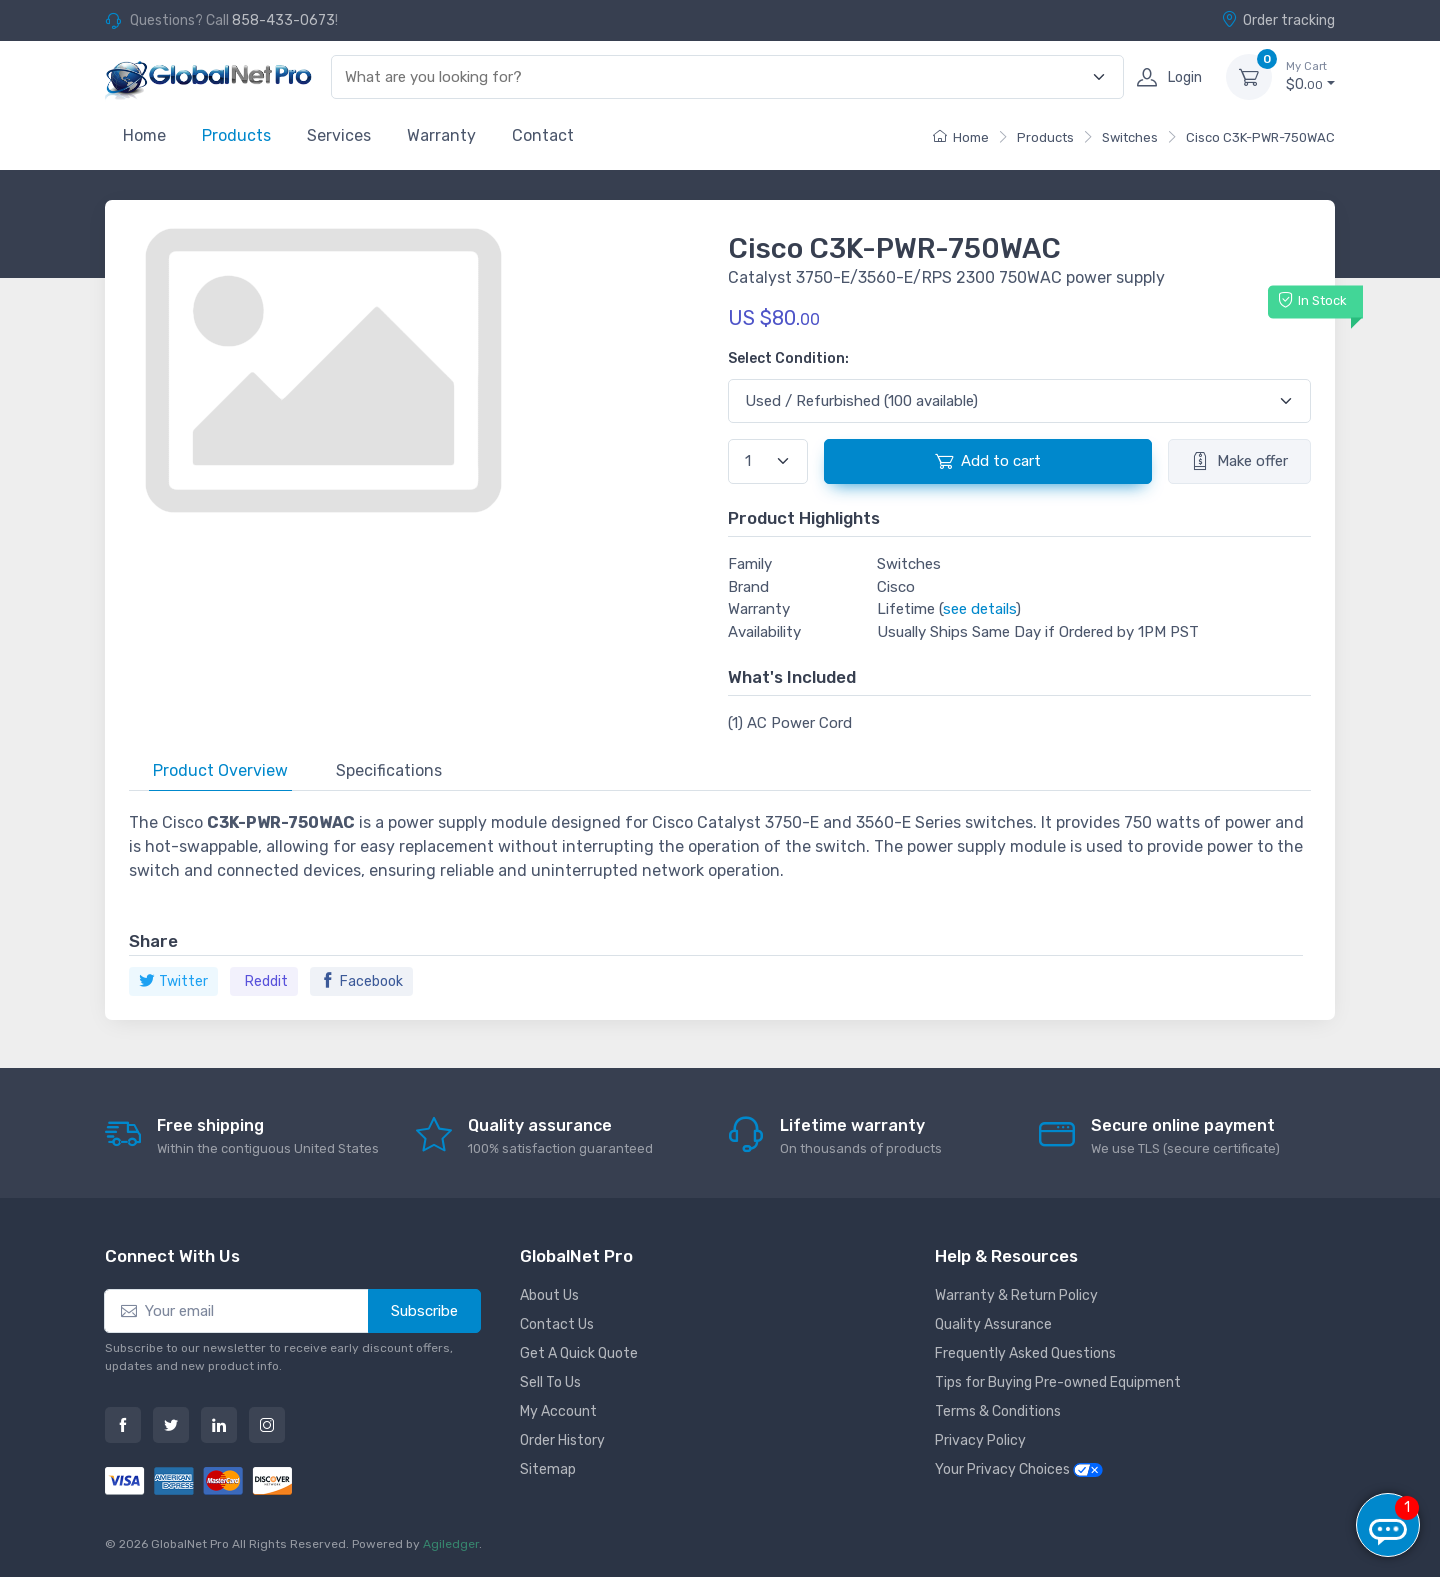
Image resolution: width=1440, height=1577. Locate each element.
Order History (562, 1440)
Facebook (361, 981)
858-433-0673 (283, 20)
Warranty (441, 135)
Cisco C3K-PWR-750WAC (1260, 137)
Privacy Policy (980, 1440)
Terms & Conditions (998, 1411)
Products (236, 135)
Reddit (266, 981)
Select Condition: (788, 358)
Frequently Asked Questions (1025, 1353)
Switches (1130, 137)
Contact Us (557, 1324)
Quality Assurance (993, 1324)
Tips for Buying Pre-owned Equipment (1058, 1382)
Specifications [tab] (389, 770)
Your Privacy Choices (1019, 1469)
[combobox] (716, 77)
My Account (558, 1411)
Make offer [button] (1239, 461)
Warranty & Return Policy (1016, 1295)
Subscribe (424, 1311)
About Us (549, 1295)
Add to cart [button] (988, 461)
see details (979, 609)
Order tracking (1278, 20)
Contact (543, 135)
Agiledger (451, 1544)
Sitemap (548, 1469)
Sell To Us (550, 1382)
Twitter (173, 981)
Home (144, 135)
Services (339, 135)
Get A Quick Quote (579, 1353)
